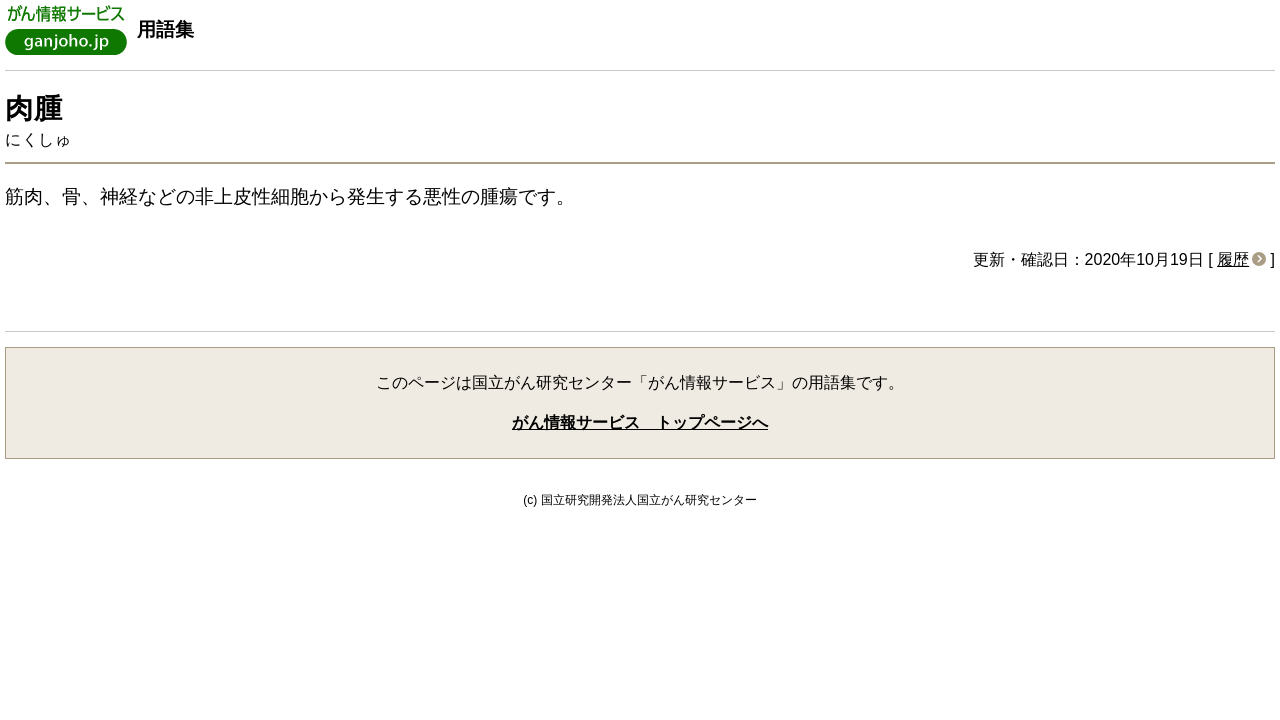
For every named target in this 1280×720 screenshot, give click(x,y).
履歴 (1233, 259)
